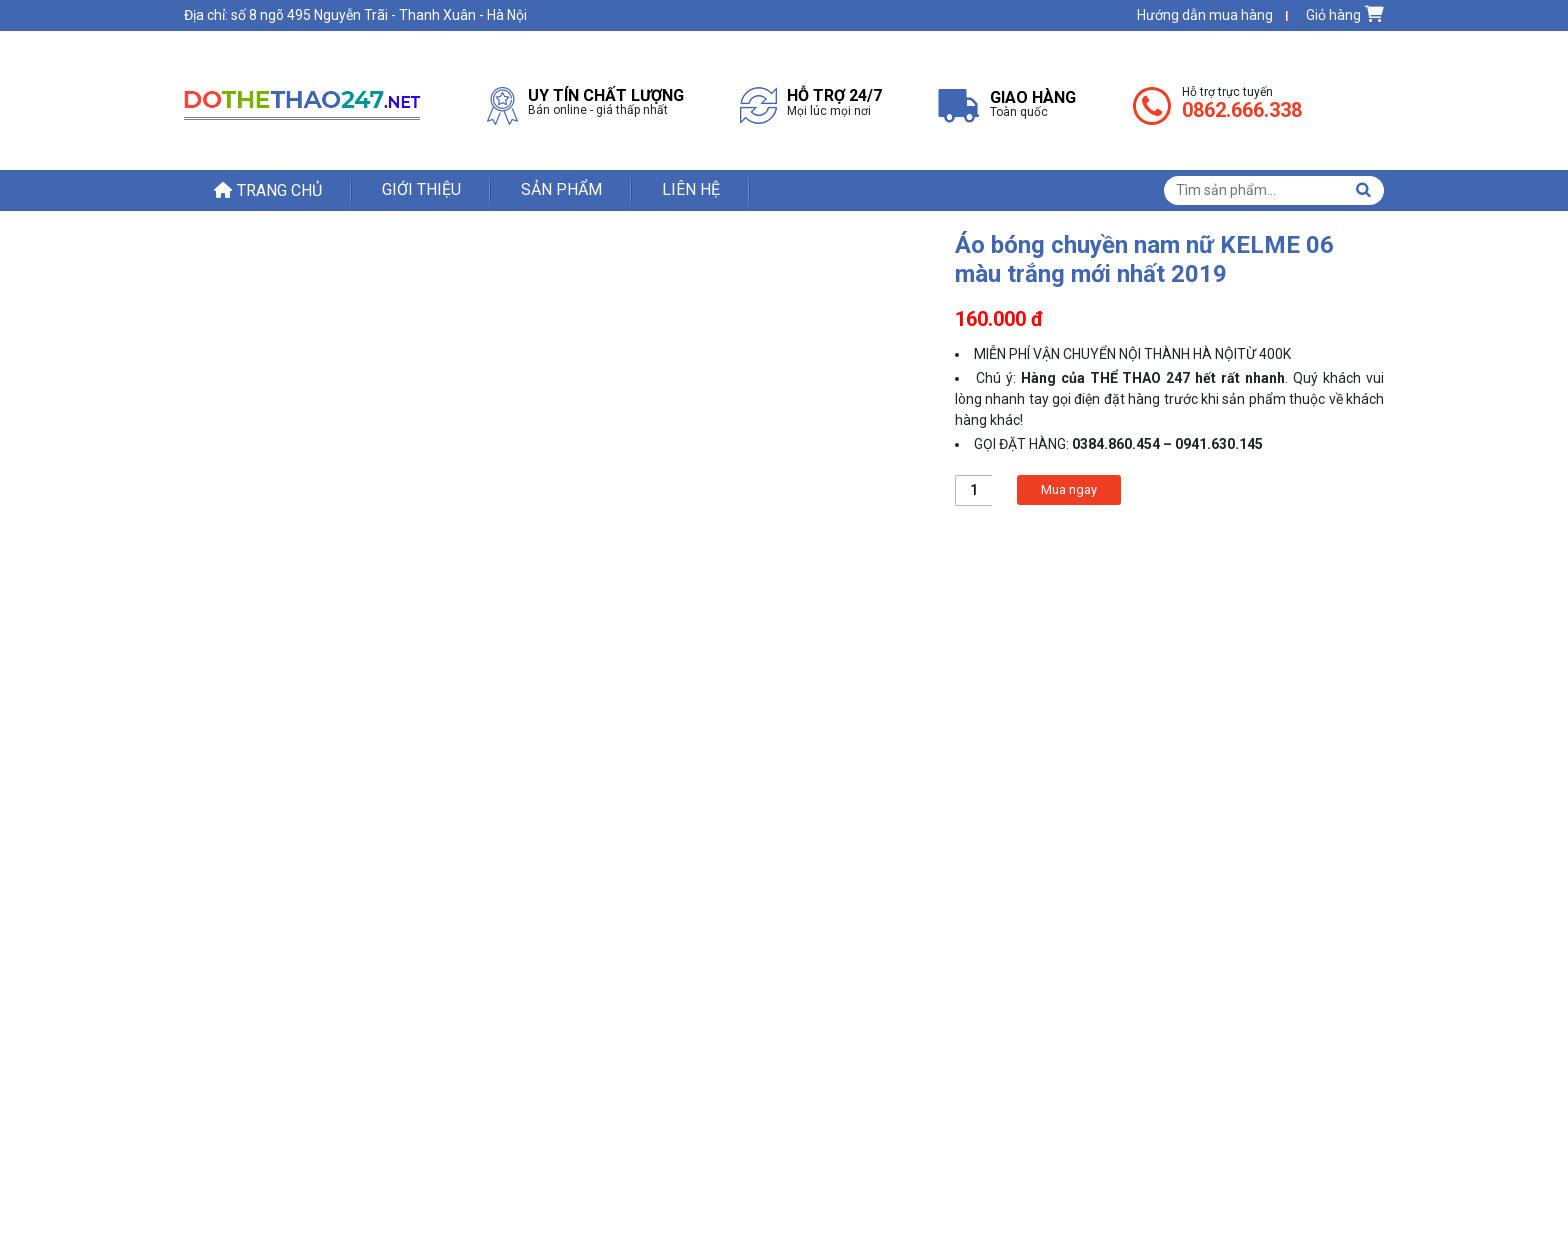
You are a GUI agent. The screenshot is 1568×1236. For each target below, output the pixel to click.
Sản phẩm (561, 189)
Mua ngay (1069, 489)
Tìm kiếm (1363, 190)
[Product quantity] (973, 490)
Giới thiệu (421, 189)
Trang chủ (279, 190)
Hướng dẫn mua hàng (1205, 15)
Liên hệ (691, 189)
